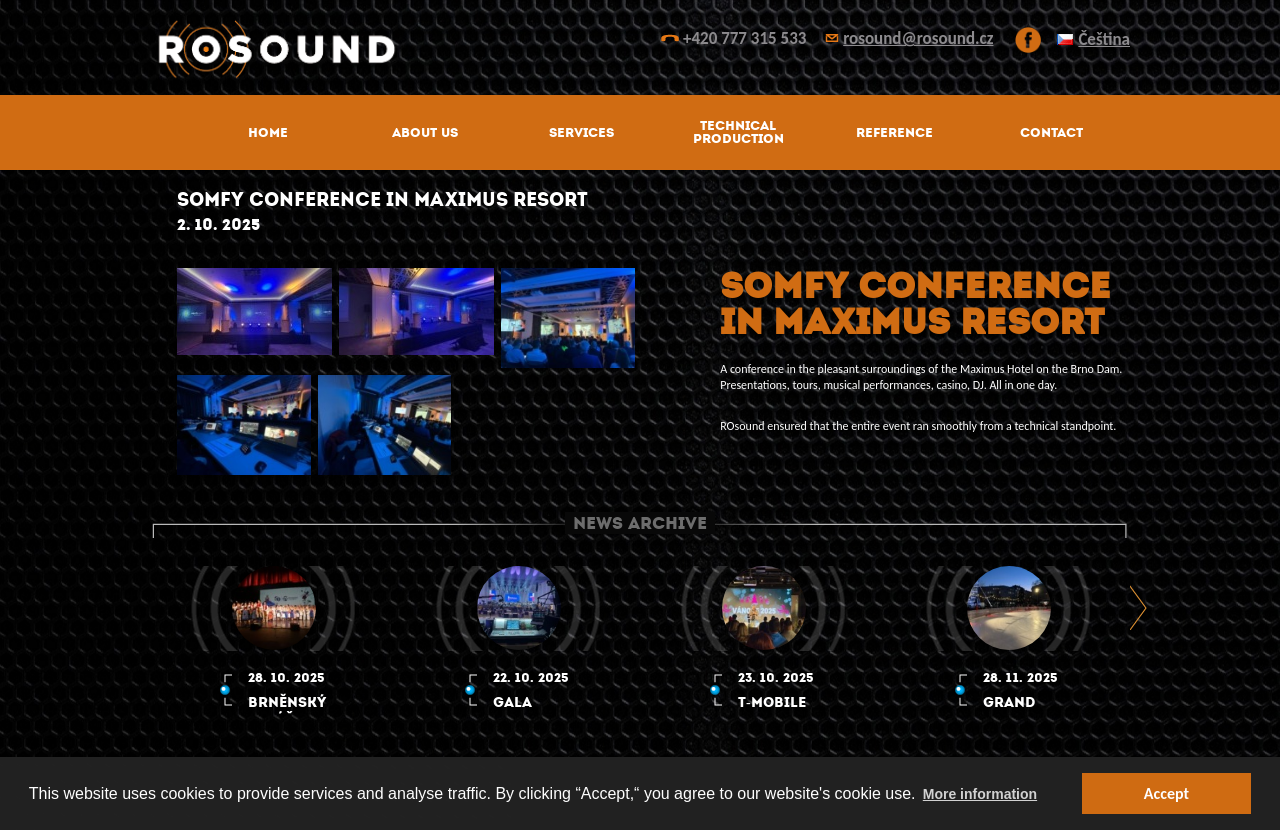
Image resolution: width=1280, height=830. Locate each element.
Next (1139, 607)
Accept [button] (1166, 793)
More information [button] (980, 794)
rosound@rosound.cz (918, 38)
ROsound (640, 49)
